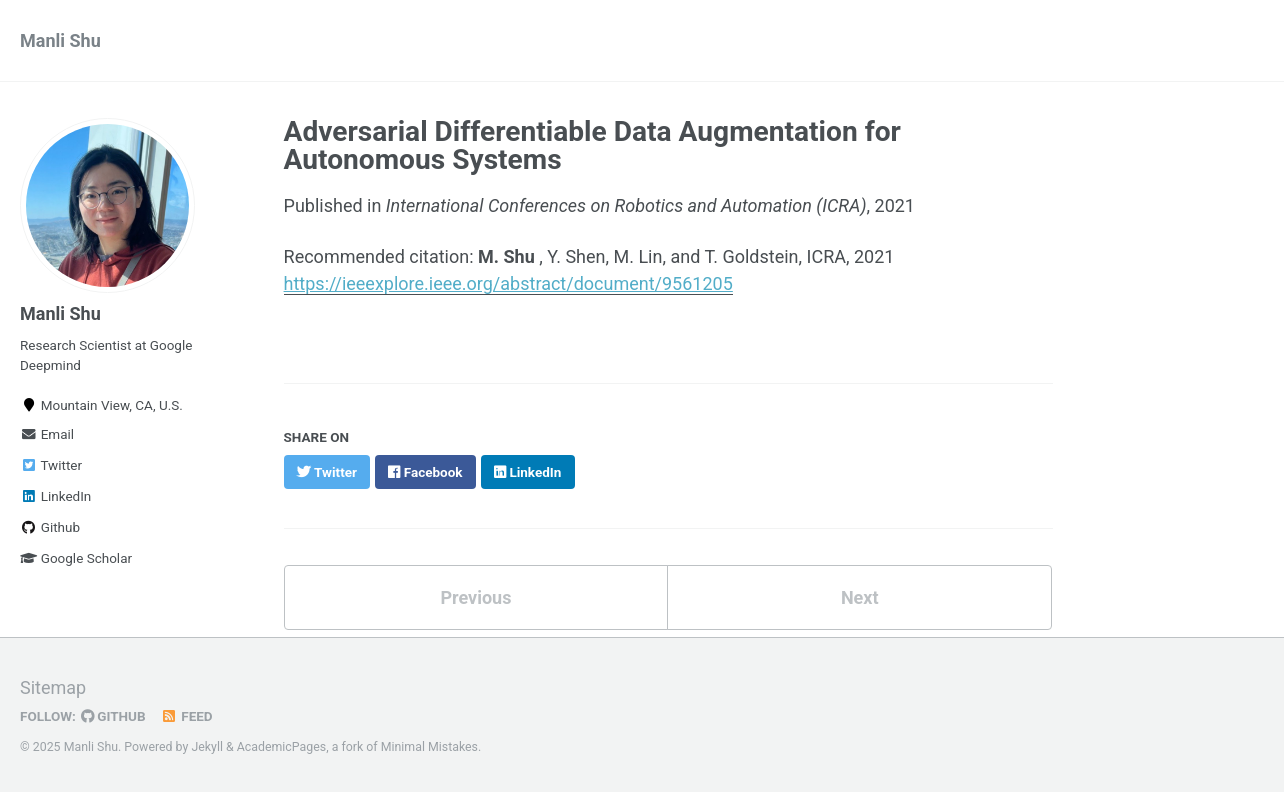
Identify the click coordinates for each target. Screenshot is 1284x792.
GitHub (113, 716)
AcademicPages (281, 747)
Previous (475, 597)
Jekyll (207, 747)
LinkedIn (55, 496)
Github (50, 527)
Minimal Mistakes (429, 747)
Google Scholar (76, 558)
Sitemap (53, 687)
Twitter (51, 465)
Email (47, 434)
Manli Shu (60, 40)
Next (860, 597)
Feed (187, 716)
